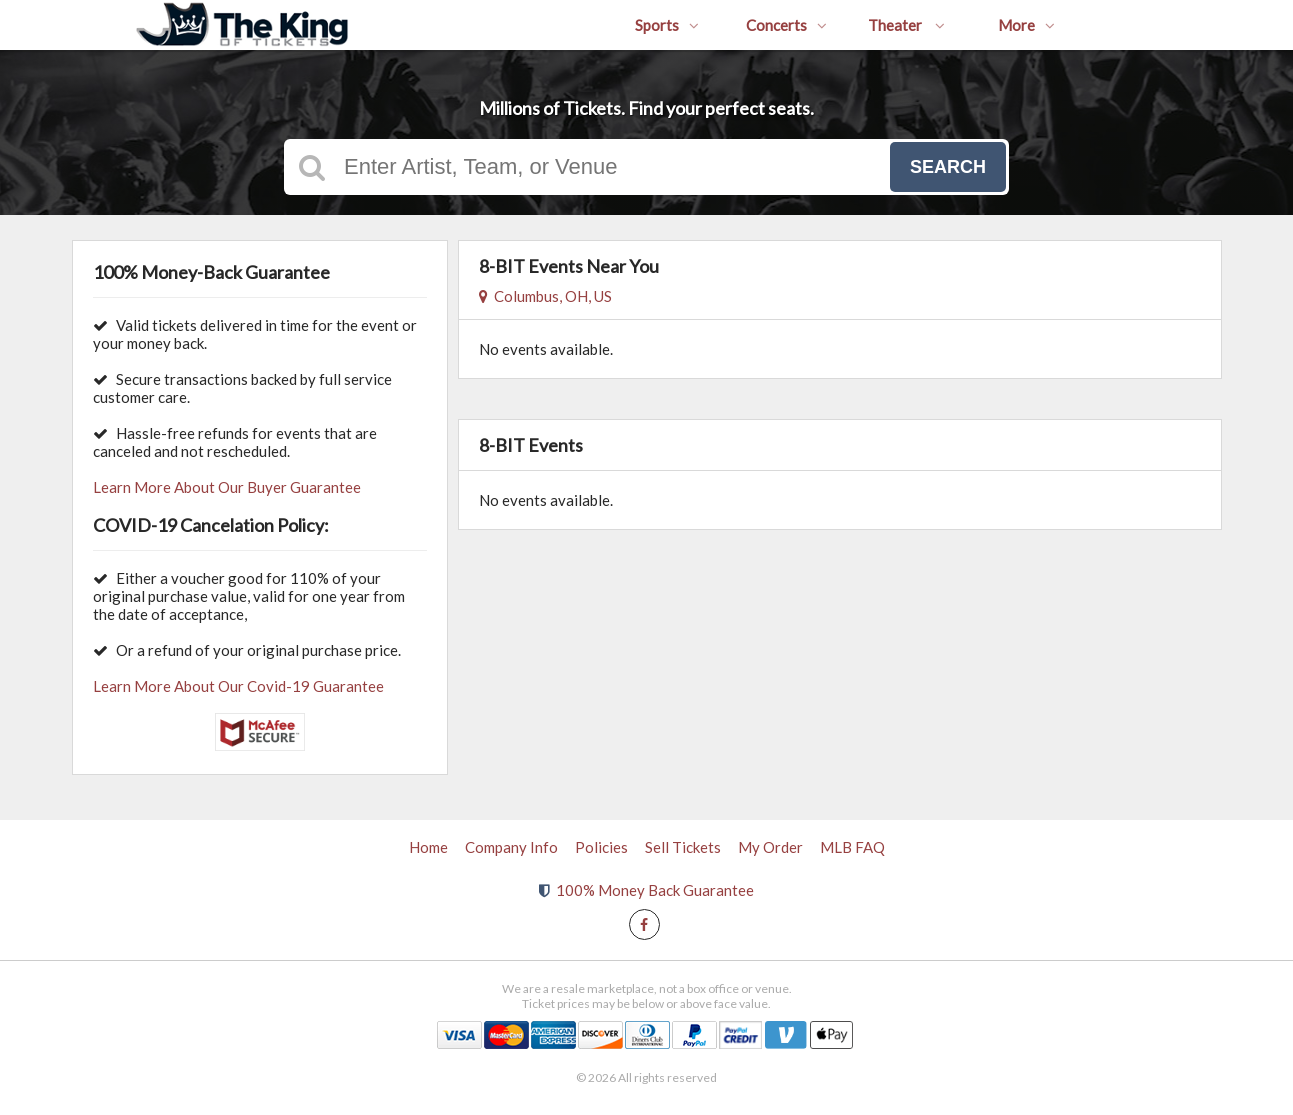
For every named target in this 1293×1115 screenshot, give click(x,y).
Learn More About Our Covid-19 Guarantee (238, 686)
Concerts (786, 25)
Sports (667, 25)
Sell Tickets (683, 847)
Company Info (511, 847)
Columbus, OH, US (545, 296)
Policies (601, 847)
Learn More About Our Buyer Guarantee (227, 487)
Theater (906, 25)
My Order (770, 847)
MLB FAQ (852, 847)
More (1026, 25)
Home (428, 847)
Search (948, 167)
